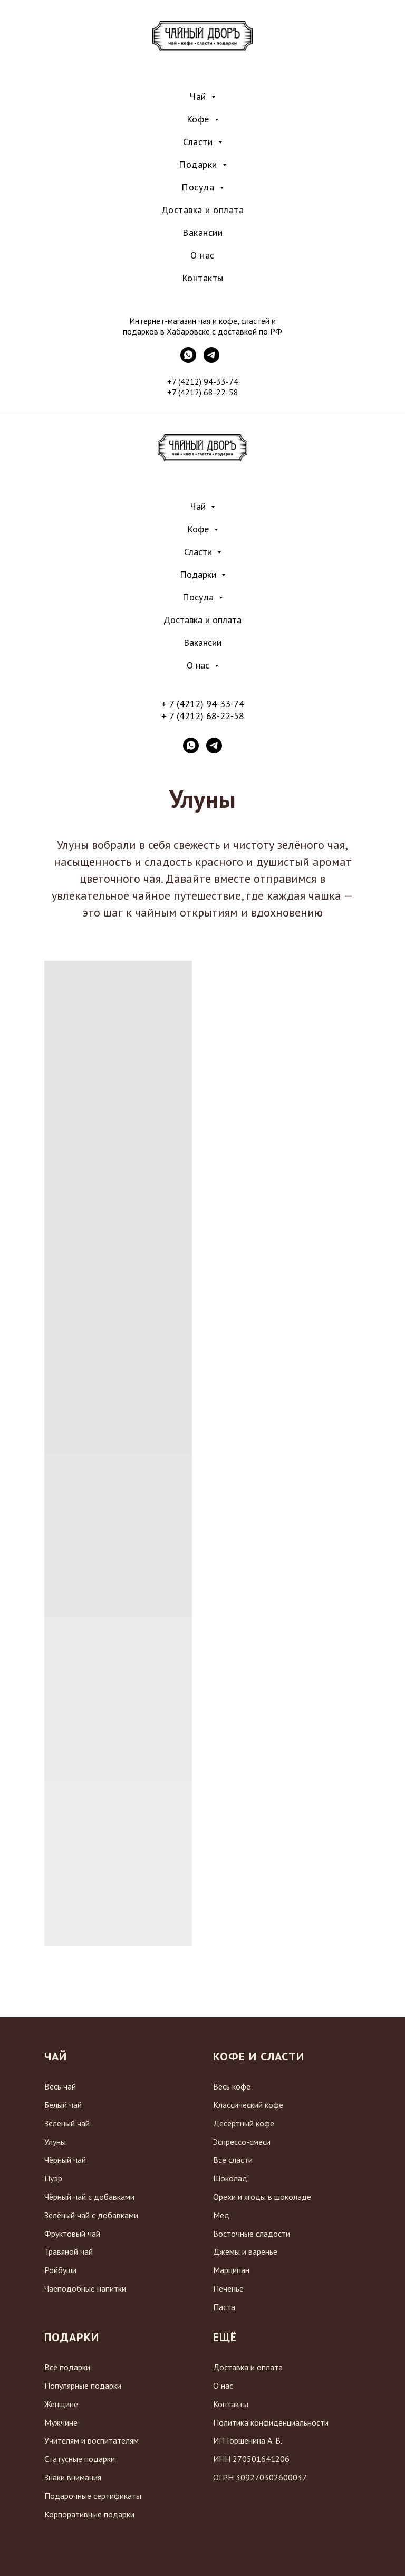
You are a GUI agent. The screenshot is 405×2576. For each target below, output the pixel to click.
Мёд (221, 2215)
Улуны (55, 2141)
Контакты (230, 2404)
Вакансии (202, 642)
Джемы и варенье (245, 2251)
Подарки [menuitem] (199, 164)
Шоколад (230, 2178)
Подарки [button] (199, 574)
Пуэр (53, 2178)
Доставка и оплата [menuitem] (202, 210)
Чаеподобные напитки (85, 2288)
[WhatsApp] (188, 360)
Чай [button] (199, 506)
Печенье (228, 2288)
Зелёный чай (67, 2123)
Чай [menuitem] (199, 96)
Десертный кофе (243, 2123)
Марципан (231, 2270)
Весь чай (60, 2086)
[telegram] (214, 745)
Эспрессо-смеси (242, 2141)
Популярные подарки (82, 2385)
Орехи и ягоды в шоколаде (262, 2196)
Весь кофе (231, 2086)
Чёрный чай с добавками (89, 2196)
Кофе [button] (199, 529)
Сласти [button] (199, 552)
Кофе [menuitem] (200, 119)
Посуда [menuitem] (199, 187)
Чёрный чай (65, 2159)
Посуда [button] (199, 597)
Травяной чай (68, 2251)
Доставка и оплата (202, 620)
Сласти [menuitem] (199, 142)
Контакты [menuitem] (203, 278)
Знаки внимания (72, 2477)
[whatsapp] (191, 745)
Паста (224, 2307)
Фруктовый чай (72, 2233)
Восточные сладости (251, 2233)
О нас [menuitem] (202, 255)
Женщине (61, 2404)
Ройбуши (60, 2270)
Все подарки (67, 2367)
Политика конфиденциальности (271, 2422)
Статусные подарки (79, 2459)
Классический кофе (248, 2105)
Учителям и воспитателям (91, 2440)
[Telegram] (211, 360)
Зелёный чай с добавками (91, 2215)
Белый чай (63, 2105)
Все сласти (233, 2159)
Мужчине (61, 2422)
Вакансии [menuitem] (202, 232)
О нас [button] (199, 665)
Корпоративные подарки (89, 2514)
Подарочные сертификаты (92, 2496)
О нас (223, 2385)
